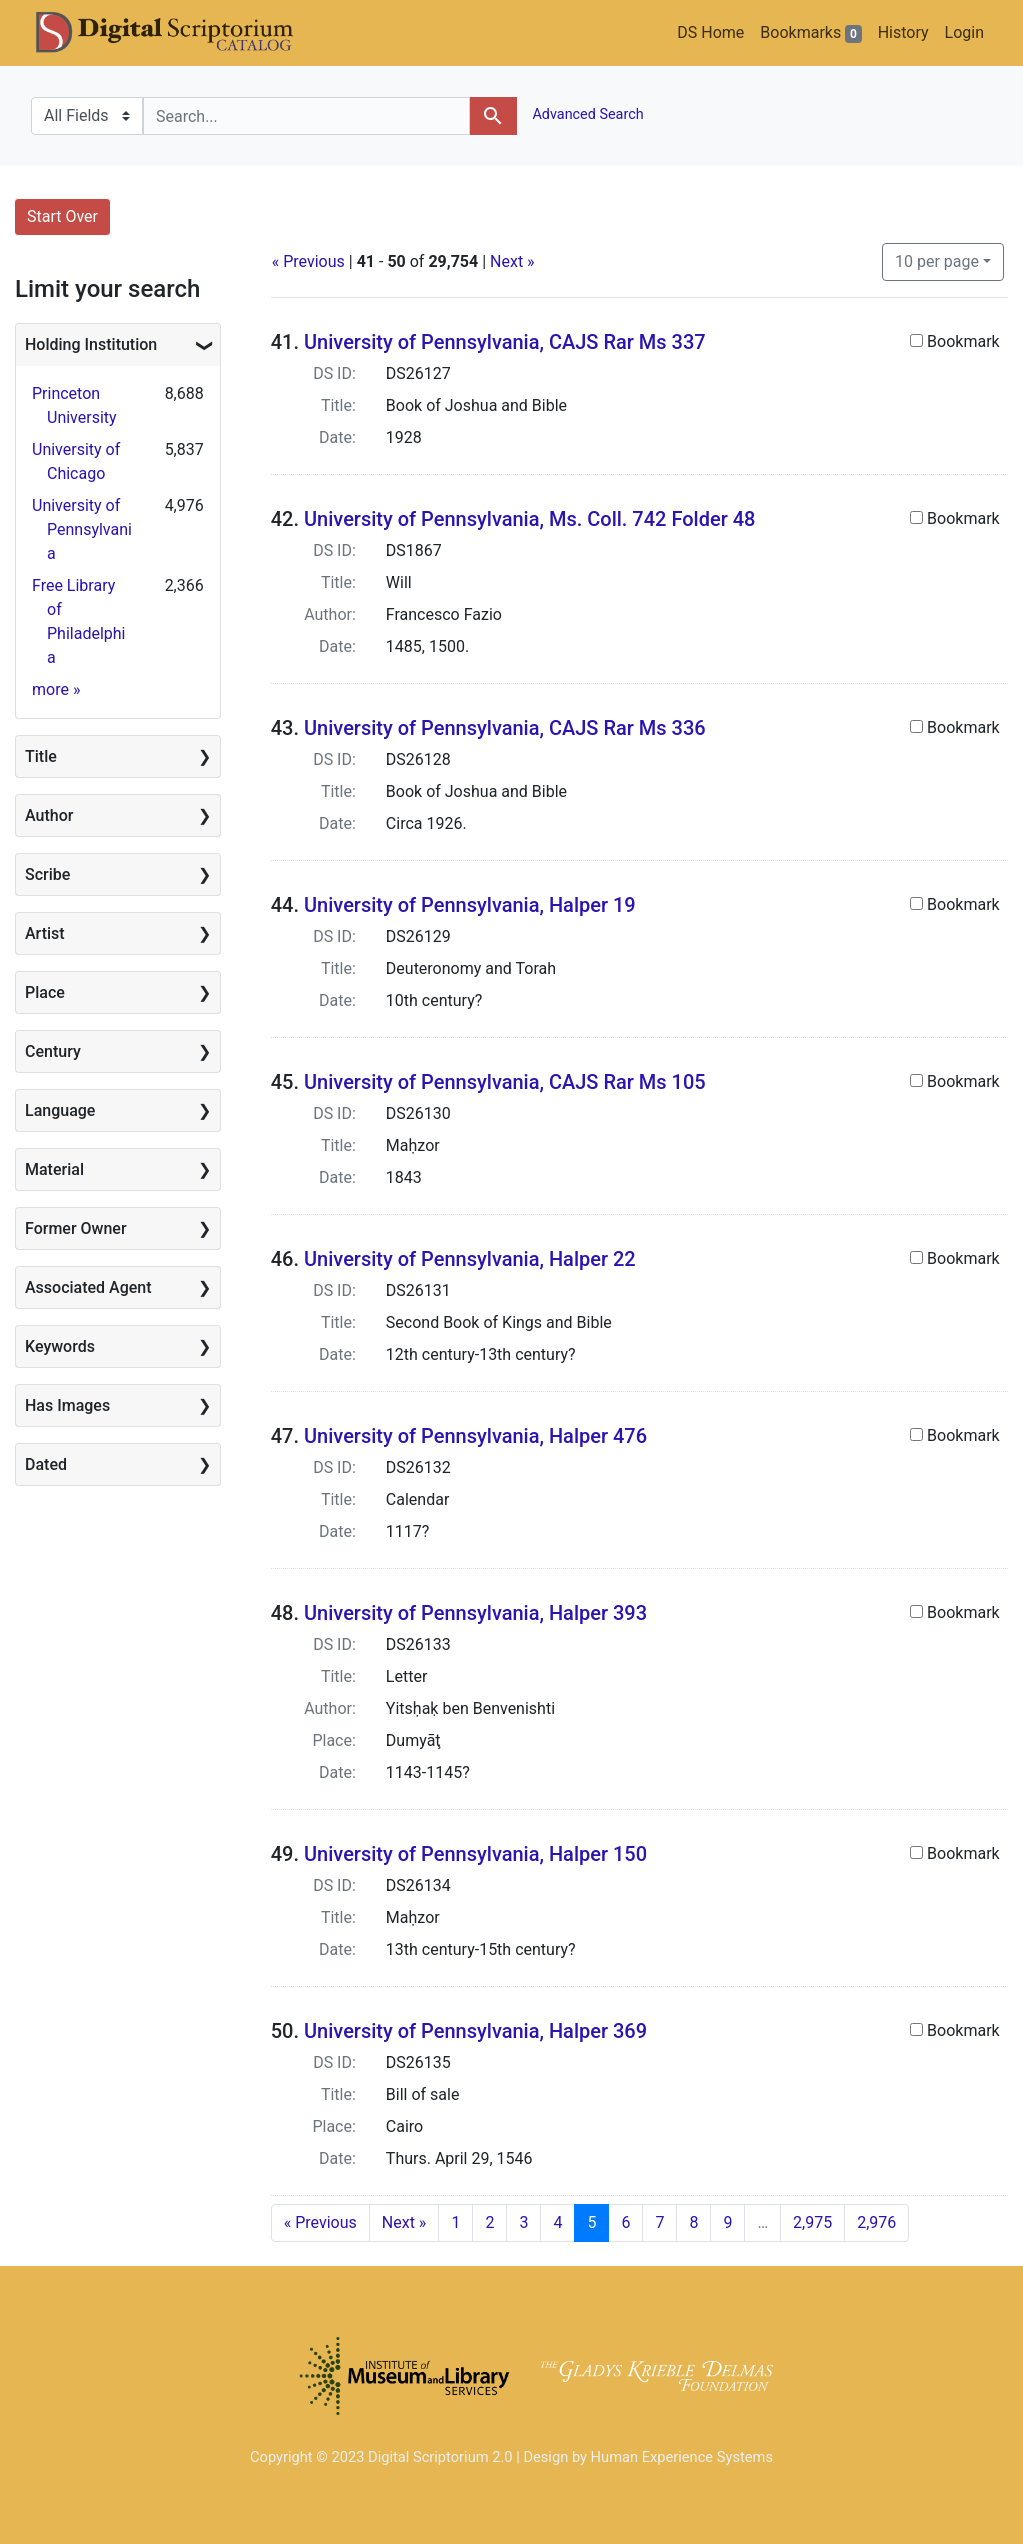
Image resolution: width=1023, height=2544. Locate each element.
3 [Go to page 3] (523, 2222)
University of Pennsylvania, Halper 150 (475, 1854)
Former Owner (76, 1228)
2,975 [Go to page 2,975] (812, 2222)
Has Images (67, 1405)
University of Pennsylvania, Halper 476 (475, 1436)
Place (45, 992)
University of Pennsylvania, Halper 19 (470, 905)
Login (964, 32)
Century (53, 1051)
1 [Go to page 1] (455, 2222)
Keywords (60, 1346)
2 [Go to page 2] (489, 2222)
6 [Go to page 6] (625, 2222)
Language (60, 1110)
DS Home (710, 32)
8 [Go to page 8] (693, 2222)
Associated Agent (88, 1287)
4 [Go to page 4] (557, 2222)
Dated (46, 1464)
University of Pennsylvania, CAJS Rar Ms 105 (505, 1082)
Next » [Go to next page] (404, 2222)
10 (937, 260)
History (903, 32)
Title (41, 756)
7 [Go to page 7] (659, 2222)
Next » (512, 261)
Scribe (47, 874)
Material (54, 1169)
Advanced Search (586, 114)
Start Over (62, 216)
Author (49, 815)
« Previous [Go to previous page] (320, 2222)
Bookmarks (810, 33)
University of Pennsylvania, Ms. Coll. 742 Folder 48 (529, 519)
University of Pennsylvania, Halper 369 (475, 2031)
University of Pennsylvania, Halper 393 (475, 1613)
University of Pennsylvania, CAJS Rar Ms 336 (505, 728)
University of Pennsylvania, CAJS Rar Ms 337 (505, 342)
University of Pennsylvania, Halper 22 (470, 1259)
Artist (45, 933)
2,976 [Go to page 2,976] (876, 2222)
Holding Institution (91, 344)
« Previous (308, 261)
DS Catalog (181, 33)
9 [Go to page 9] (727, 2222)
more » (56, 689)
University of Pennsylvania (82, 529)
